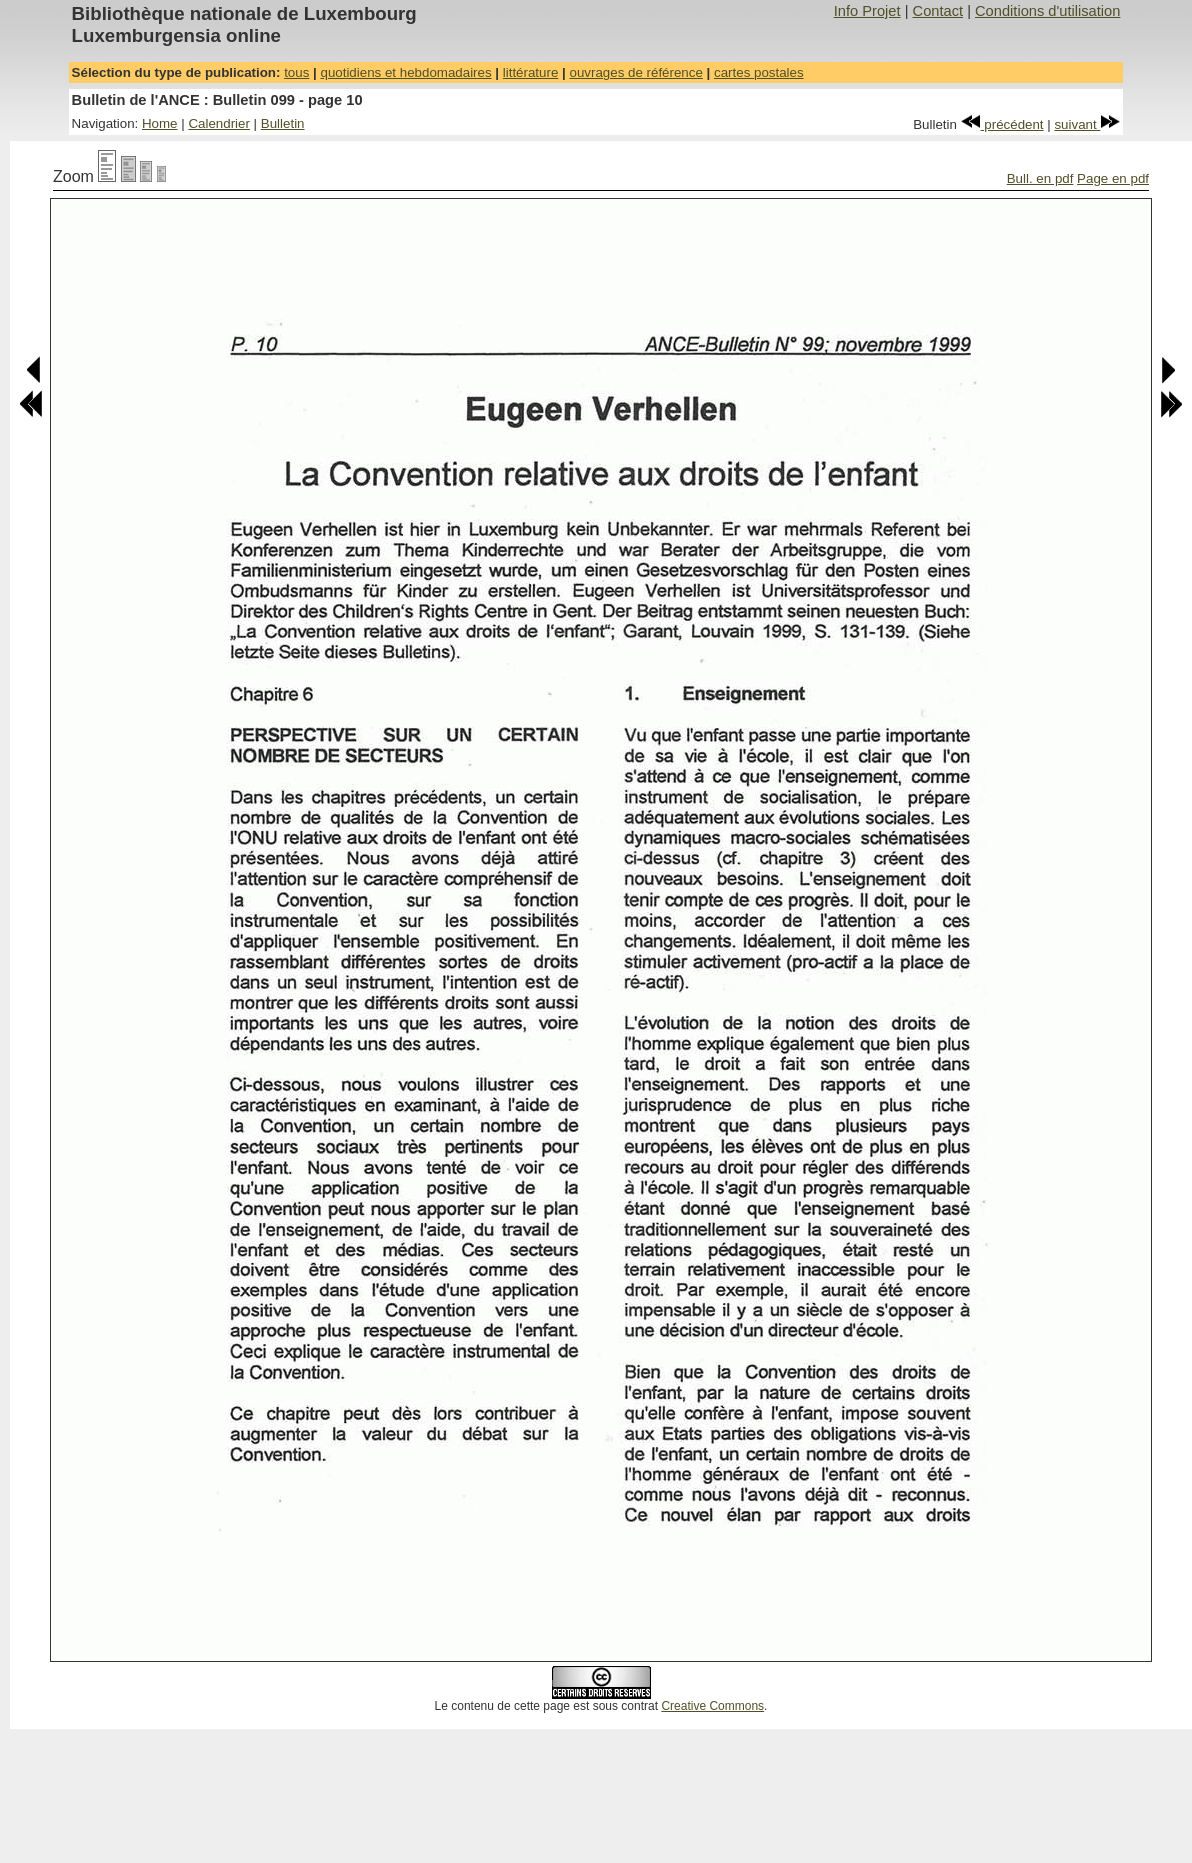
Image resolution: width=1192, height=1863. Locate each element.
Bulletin (283, 123)
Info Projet (867, 11)
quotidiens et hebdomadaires (405, 72)
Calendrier (219, 123)
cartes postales (759, 72)
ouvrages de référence (635, 72)
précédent (1002, 124)
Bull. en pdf (1040, 178)
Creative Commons (712, 1706)
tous (296, 72)
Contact (938, 11)
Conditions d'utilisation (1047, 11)
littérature (531, 72)
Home (160, 123)
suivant (1087, 124)
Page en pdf (1113, 178)
